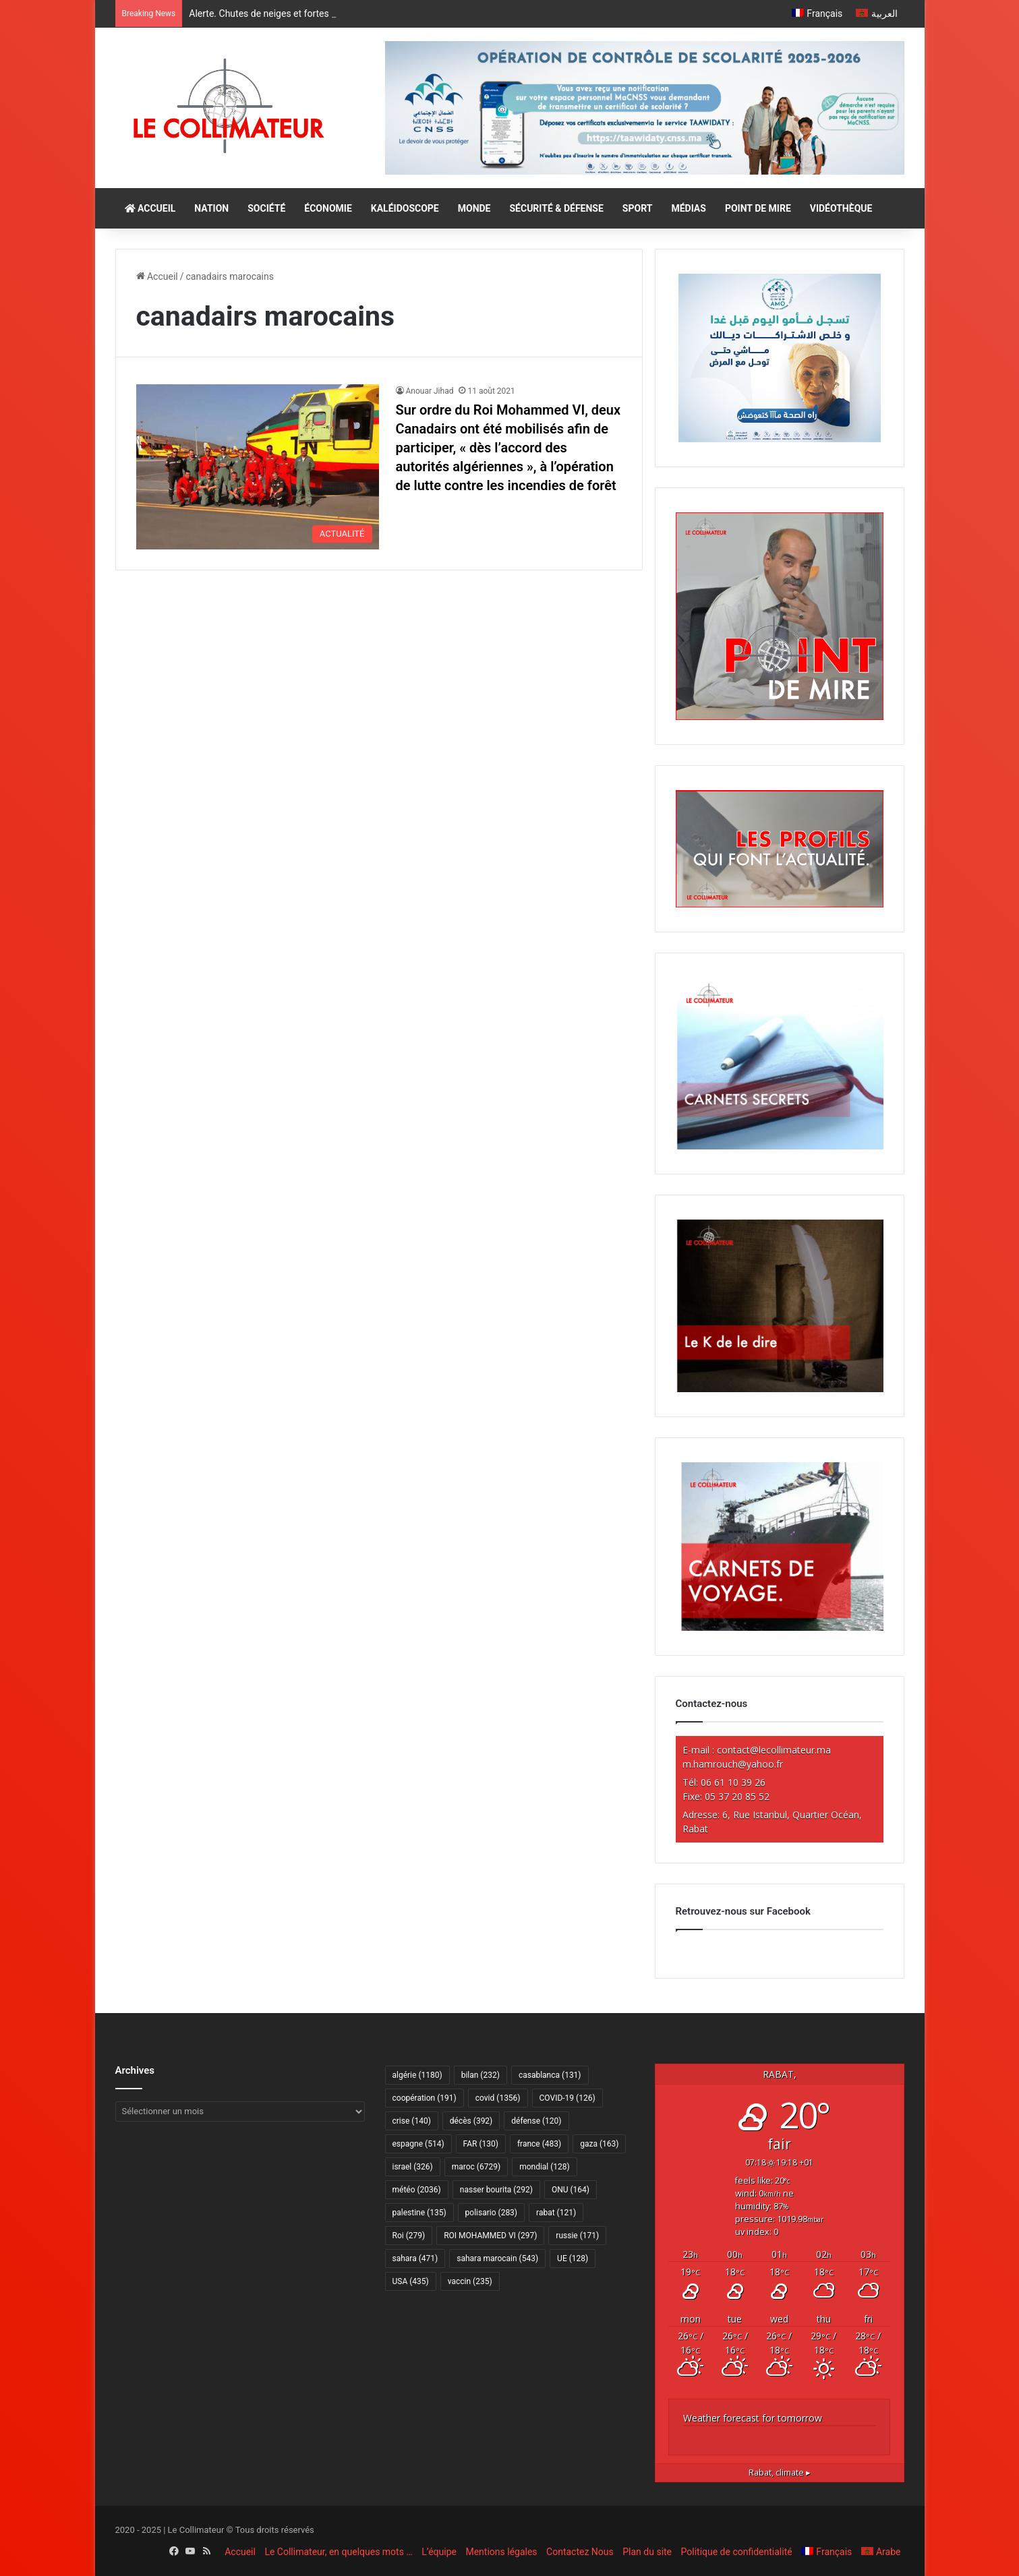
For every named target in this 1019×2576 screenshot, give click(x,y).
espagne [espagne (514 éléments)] (418, 2144)
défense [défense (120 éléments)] (536, 2121)
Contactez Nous (580, 2551)
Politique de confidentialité (736, 2551)
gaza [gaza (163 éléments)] (599, 2144)
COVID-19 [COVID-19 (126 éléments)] (567, 2098)
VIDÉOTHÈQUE (841, 208)
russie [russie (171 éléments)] (577, 2235)
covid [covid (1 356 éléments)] (498, 2098)
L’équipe (439, 2551)
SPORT (637, 208)
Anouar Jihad (430, 391)
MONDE (474, 208)
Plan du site (647, 2551)
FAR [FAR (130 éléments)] (480, 2144)
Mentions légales (501, 2551)
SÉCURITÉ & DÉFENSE (556, 208)
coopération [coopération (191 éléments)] (424, 2098)
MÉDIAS (688, 208)
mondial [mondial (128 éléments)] (544, 2166)
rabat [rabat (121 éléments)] (556, 2212)
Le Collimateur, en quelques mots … (338, 2551)
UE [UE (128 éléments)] (572, 2258)
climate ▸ (780, 2472)
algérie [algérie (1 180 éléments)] (417, 2075)
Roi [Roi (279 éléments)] (409, 2235)
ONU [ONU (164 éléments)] (570, 2189)
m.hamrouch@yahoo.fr (732, 1764)
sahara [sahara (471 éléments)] (415, 2258)
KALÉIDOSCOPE (405, 208)
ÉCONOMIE (327, 208)
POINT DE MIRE (758, 208)
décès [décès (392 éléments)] (471, 2121)
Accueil (157, 276)
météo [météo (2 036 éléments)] (416, 2189)
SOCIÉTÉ (266, 208)
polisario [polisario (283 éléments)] (491, 2212)
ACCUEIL (150, 208)
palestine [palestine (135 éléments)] (419, 2212)
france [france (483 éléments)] (539, 2144)
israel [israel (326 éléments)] (412, 2166)
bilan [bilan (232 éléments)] (480, 2075)
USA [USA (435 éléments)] (410, 2281)
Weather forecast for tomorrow (752, 2418)
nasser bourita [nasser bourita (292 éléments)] (496, 2189)
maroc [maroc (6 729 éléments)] (476, 2166)
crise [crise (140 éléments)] (411, 2121)
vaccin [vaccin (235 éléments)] (470, 2281)
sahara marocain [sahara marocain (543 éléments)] (497, 2258)
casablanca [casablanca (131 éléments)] (550, 2075)
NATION (211, 208)
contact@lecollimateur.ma (774, 1749)
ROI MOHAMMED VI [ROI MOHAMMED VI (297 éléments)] (490, 2235)
